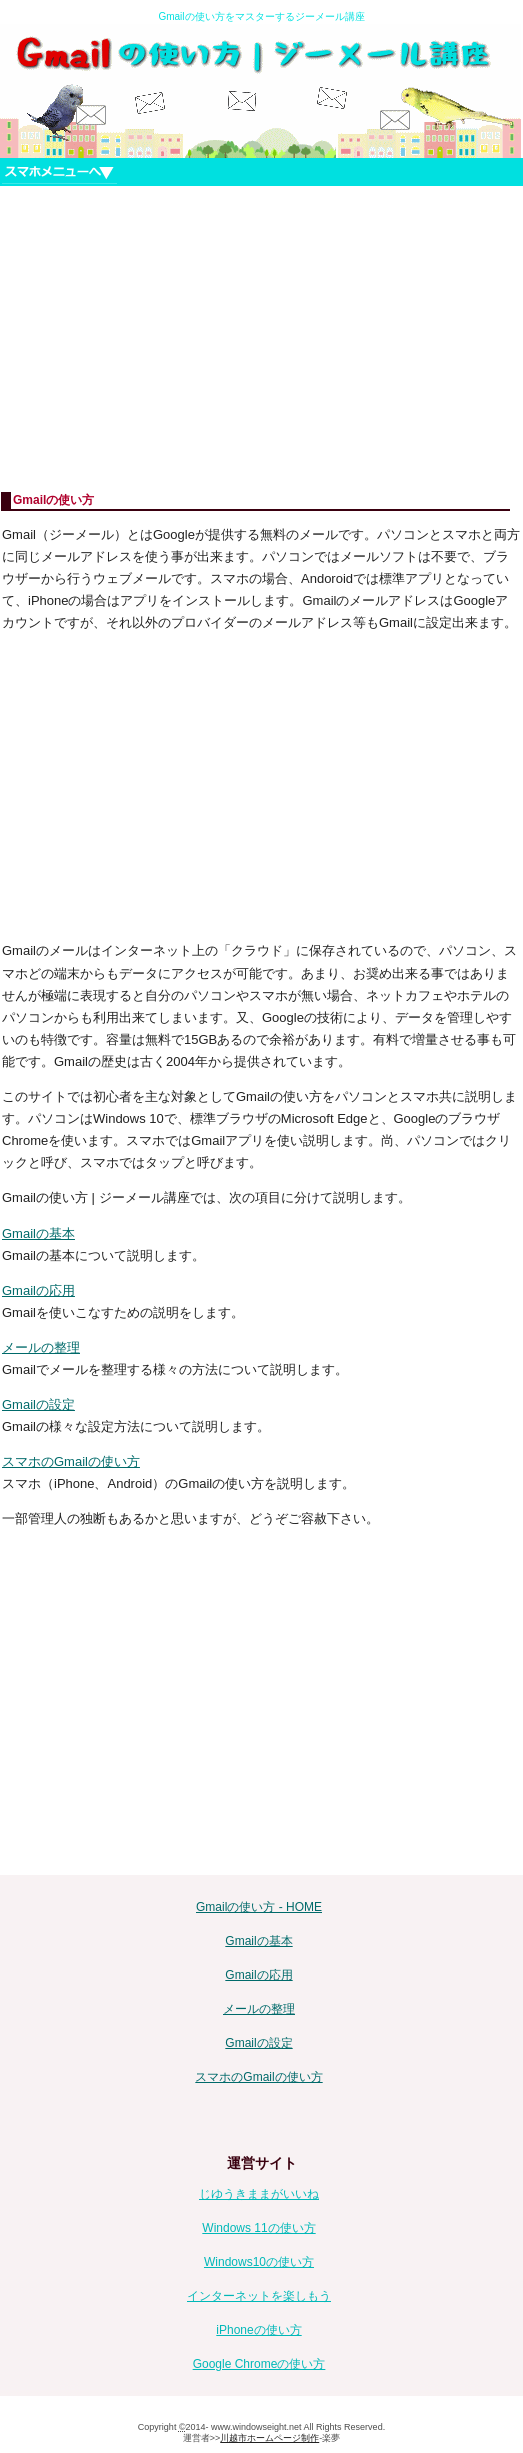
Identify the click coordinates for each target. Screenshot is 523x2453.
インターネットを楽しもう (259, 2296)
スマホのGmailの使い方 (71, 1461)
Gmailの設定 (38, 1404)
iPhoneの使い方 (258, 2330)
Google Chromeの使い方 (259, 2364)
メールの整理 (41, 1347)
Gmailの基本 (38, 1233)
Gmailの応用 (38, 1290)
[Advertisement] (261, 339)
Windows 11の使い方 (258, 2228)
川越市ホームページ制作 (269, 2438)
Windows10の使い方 (259, 2262)
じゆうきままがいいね (259, 2194)
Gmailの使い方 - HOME (259, 1907)
